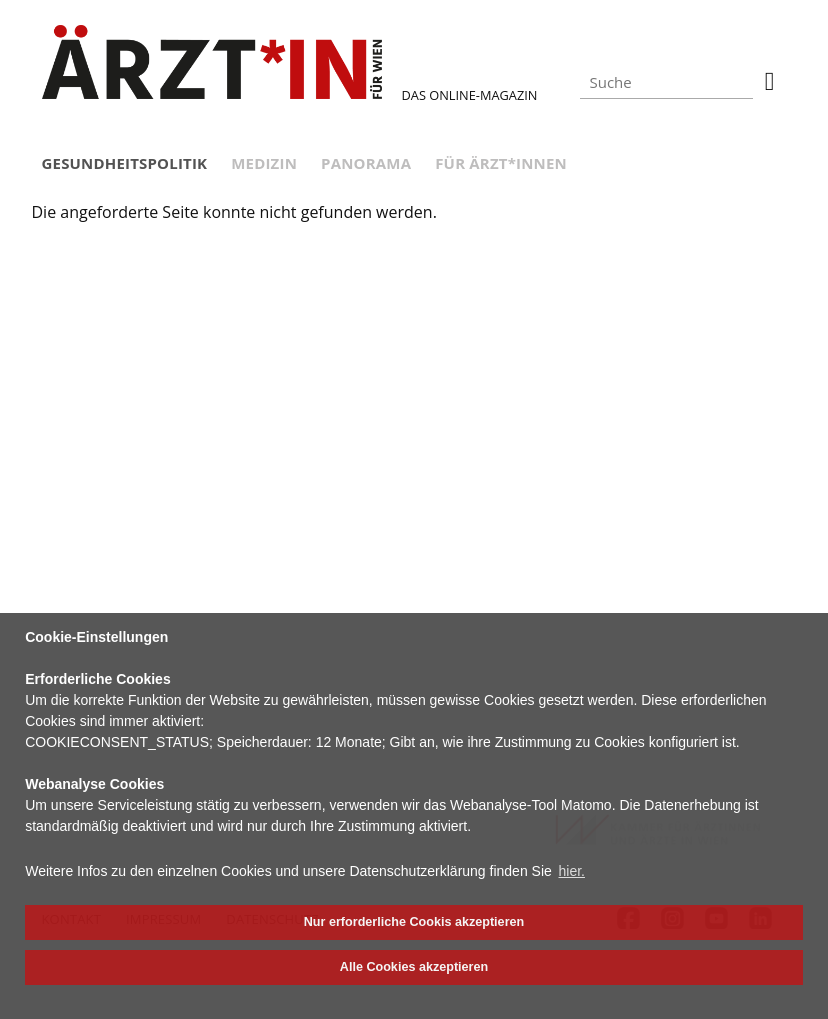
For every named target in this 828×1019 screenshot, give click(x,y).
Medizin (264, 163)
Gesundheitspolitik (125, 163)
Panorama (366, 163)
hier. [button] (572, 871)
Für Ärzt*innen (501, 163)
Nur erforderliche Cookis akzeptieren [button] (414, 922)
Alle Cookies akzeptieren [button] (414, 967)
